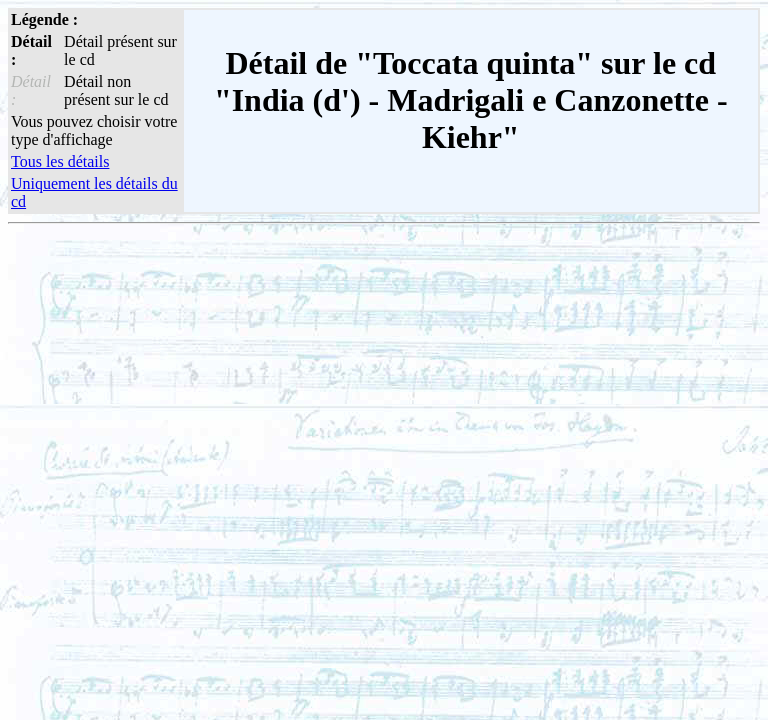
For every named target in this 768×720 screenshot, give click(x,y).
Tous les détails (60, 161)
